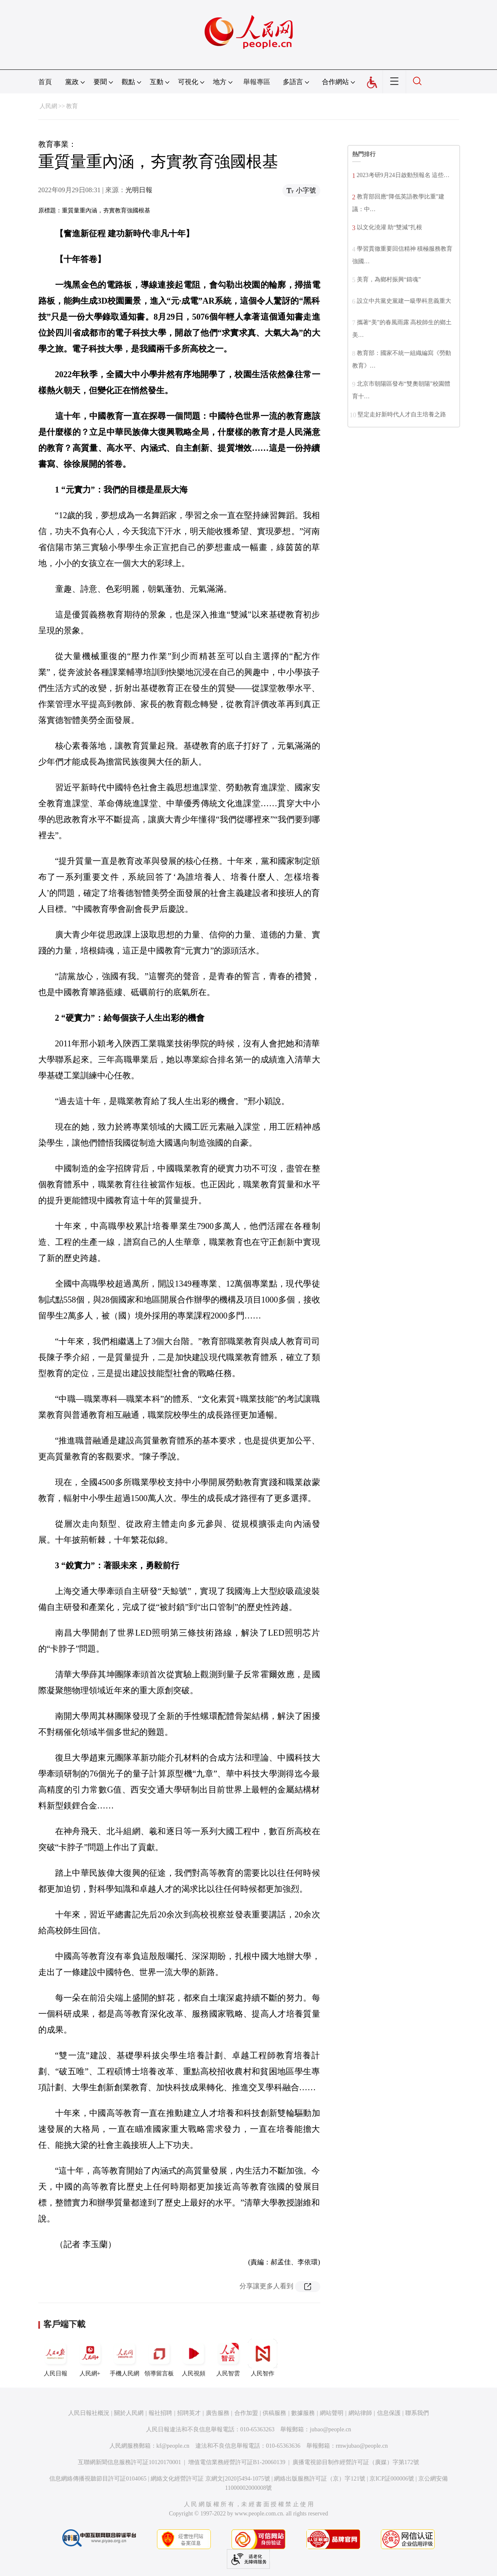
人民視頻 (193, 2358)
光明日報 (138, 189)
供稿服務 (274, 2413)
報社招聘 (160, 2413)
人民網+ (90, 2358)
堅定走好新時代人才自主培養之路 (402, 414)
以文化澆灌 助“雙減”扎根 (390, 227)
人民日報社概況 (88, 2413)
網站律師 (360, 2413)
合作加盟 (246, 2413)
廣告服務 (217, 2413)
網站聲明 (331, 2413)
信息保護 (389, 2413)
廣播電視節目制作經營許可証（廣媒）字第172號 (355, 2462)
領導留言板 (159, 2358)
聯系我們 (417, 2413)
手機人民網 (124, 2358)
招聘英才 (189, 2413)
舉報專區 (256, 81)
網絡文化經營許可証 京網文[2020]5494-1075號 (210, 2478)
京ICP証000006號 (391, 2478)
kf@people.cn (173, 2446)
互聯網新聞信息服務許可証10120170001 (129, 2462)
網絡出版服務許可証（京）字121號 (319, 2478)
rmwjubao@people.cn (362, 2446)
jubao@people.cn (330, 2429)
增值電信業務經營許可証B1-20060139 (236, 2462)
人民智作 (262, 2358)
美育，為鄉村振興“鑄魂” (389, 279)
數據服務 (303, 2413)
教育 (72, 106)
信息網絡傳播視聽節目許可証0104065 (97, 2478)
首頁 (45, 81)
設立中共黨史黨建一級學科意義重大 (404, 301)
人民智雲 (228, 2358)
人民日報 (55, 2358)
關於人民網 (129, 2413)
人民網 (48, 106)
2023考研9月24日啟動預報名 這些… (403, 175)
